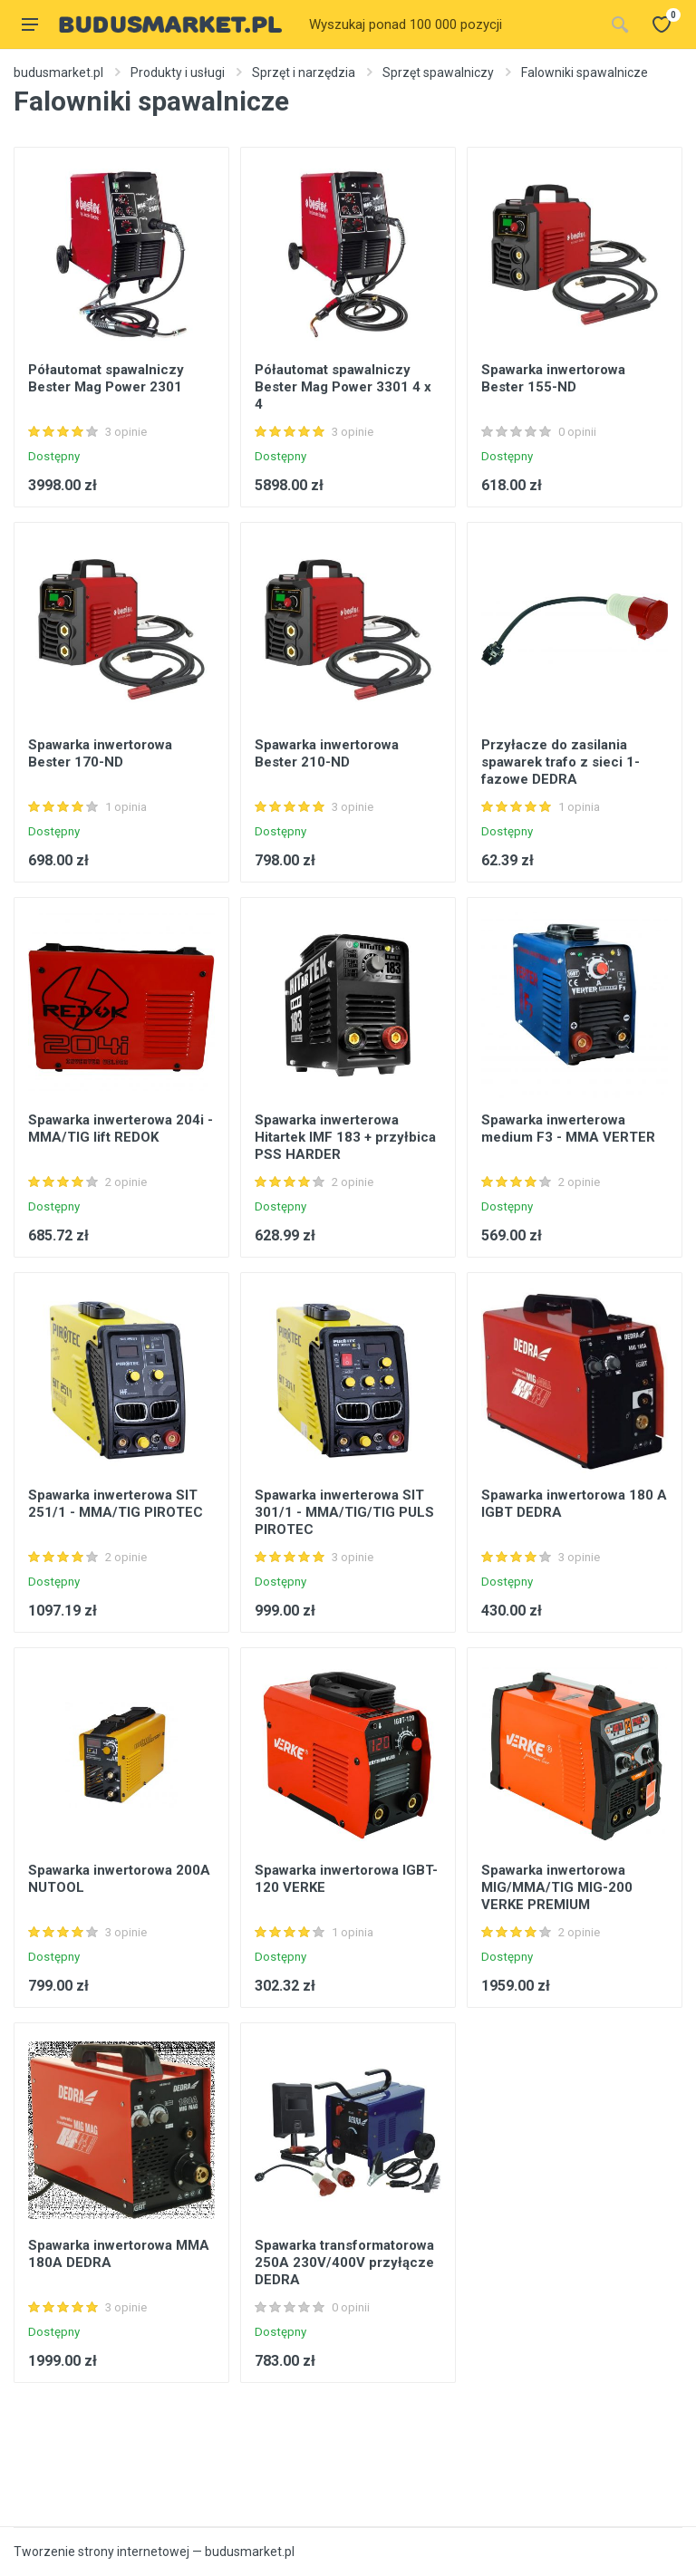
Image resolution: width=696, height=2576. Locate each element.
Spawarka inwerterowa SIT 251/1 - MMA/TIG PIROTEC (115, 1503)
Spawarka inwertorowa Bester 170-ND (100, 753)
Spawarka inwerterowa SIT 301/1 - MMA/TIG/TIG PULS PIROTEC (344, 1512)
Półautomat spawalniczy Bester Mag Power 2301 (106, 378)
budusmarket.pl (58, 72)
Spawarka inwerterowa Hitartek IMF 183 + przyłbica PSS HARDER (345, 1137)
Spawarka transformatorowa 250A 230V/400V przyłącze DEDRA (344, 2262)
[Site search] (451, 24)
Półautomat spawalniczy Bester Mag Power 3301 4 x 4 (343, 387)
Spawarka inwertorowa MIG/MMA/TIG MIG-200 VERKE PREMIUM (557, 1887)
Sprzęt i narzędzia (303, 72)
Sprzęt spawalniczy (438, 72)
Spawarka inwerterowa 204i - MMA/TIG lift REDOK (120, 1128)
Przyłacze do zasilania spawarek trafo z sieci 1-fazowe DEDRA (560, 762)
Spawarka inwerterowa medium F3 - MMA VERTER (568, 1128)
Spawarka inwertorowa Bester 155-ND (553, 378)
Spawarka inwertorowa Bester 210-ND (327, 753)
